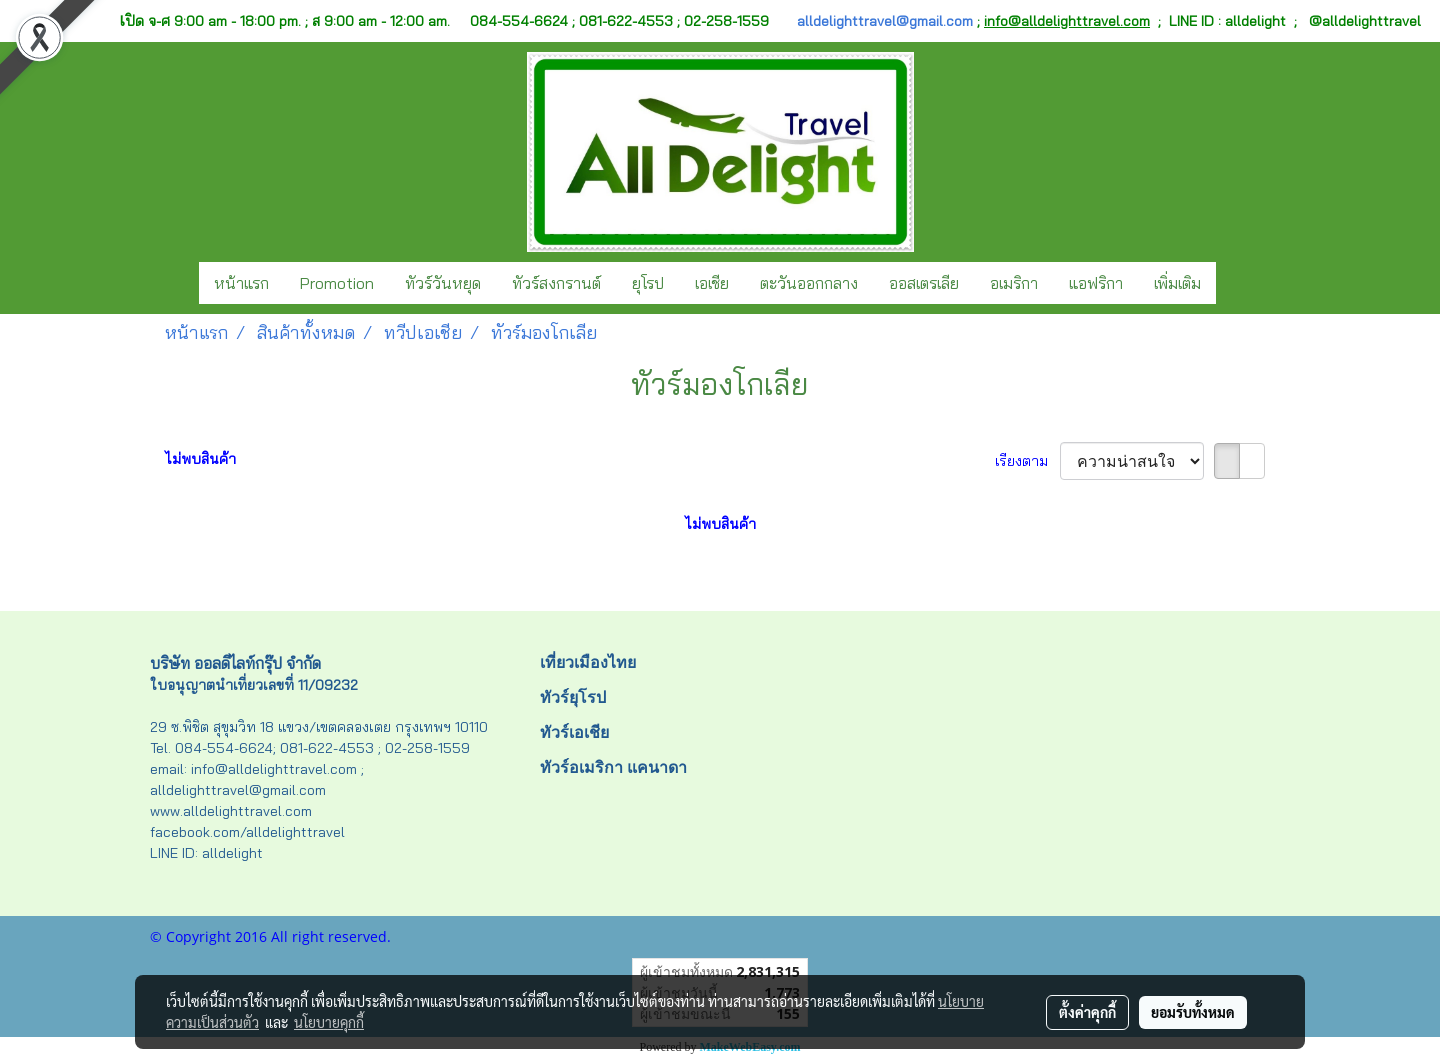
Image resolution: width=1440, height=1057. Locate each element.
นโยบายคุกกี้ (329, 1022)
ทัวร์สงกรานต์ (556, 283)
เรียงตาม (1027, 461)
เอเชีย (712, 283)
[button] (1234, 283)
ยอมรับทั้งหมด (1193, 1012)
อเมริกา (1014, 283)
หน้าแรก (241, 283)
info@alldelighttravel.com (1067, 21)
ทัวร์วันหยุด (443, 283)
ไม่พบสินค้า (200, 459)
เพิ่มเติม (1177, 283)
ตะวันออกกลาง (809, 283)
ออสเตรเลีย (924, 283)
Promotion (337, 283)
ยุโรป (648, 283)
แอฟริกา (1096, 283)
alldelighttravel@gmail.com (885, 21)
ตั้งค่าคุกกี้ (1087, 1012)
